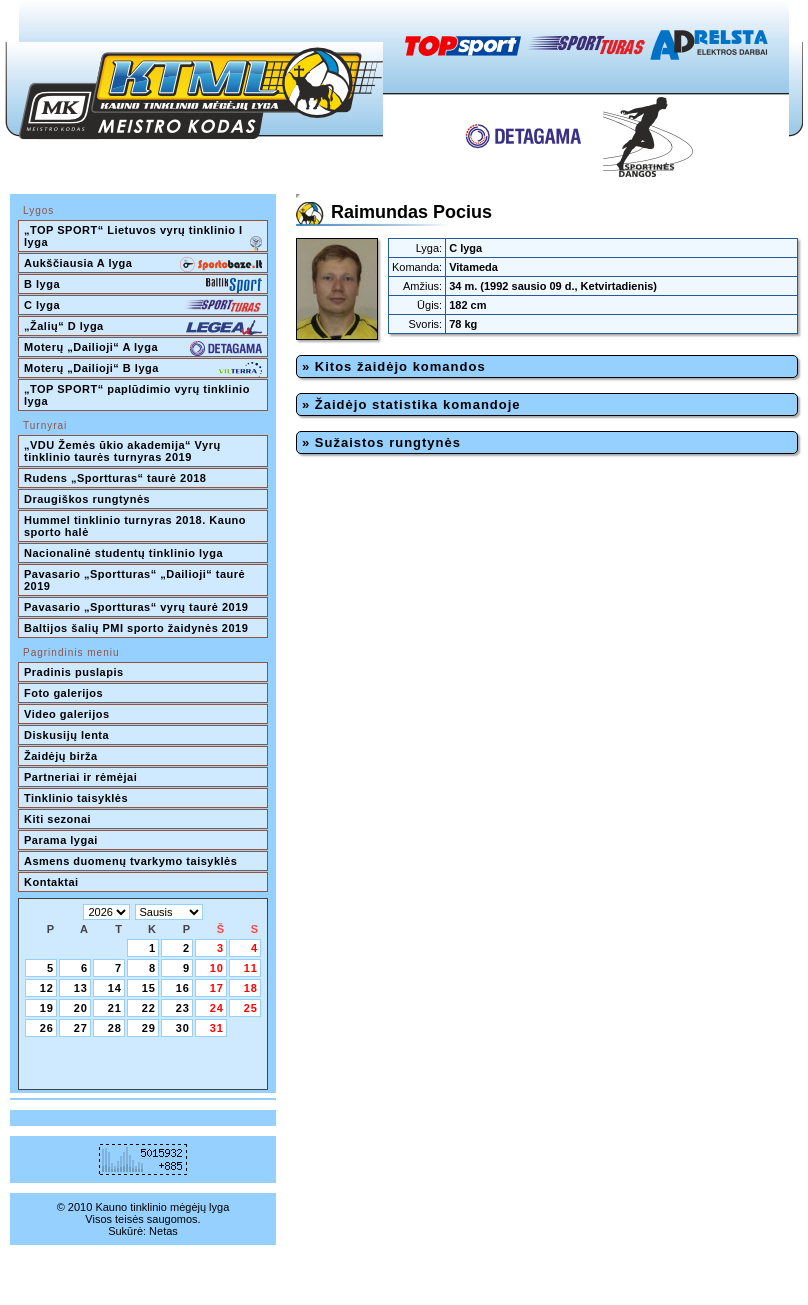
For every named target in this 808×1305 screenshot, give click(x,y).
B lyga (143, 286)
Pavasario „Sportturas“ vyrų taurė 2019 (136, 607)
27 (81, 1028)
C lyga (143, 307)
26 (47, 1028)
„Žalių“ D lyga (143, 328)
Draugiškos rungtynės (87, 499)
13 (81, 988)
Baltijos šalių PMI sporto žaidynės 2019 (136, 628)
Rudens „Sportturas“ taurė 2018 (115, 478)
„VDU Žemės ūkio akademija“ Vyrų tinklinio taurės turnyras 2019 (124, 451)
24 (217, 1008)
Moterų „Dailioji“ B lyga (143, 370)
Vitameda (473, 267)
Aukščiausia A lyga (143, 265)
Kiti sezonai (57, 819)
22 (149, 1008)
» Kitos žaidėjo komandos (394, 366)
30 (183, 1028)
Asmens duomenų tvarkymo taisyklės (130, 861)
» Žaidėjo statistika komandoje (411, 404)
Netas (163, 1231)
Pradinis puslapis (74, 672)
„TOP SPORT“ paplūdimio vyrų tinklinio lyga (138, 395)
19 (47, 1008)
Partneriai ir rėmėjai (80, 777)
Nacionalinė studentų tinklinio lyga (123, 553)
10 (217, 968)
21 (115, 1008)
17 (217, 988)
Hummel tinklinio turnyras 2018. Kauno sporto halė (137, 526)
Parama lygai (61, 840)
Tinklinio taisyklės (76, 798)
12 (47, 988)
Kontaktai (51, 882)
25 (251, 1008)
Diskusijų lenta (66, 735)
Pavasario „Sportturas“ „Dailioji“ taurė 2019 (136, 580)
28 (115, 1028)
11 (251, 968)
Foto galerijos (63, 693)
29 (149, 1028)
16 (183, 988)
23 (183, 1008)
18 (251, 988)
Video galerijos (67, 714)
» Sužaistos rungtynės (381, 442)
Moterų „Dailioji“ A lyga (143, 349)
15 (149, 988)
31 (217, 1028)
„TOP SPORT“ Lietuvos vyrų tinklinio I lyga (143, 238)
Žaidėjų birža (61, 756)
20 (81, 1008)
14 (115, 988)
